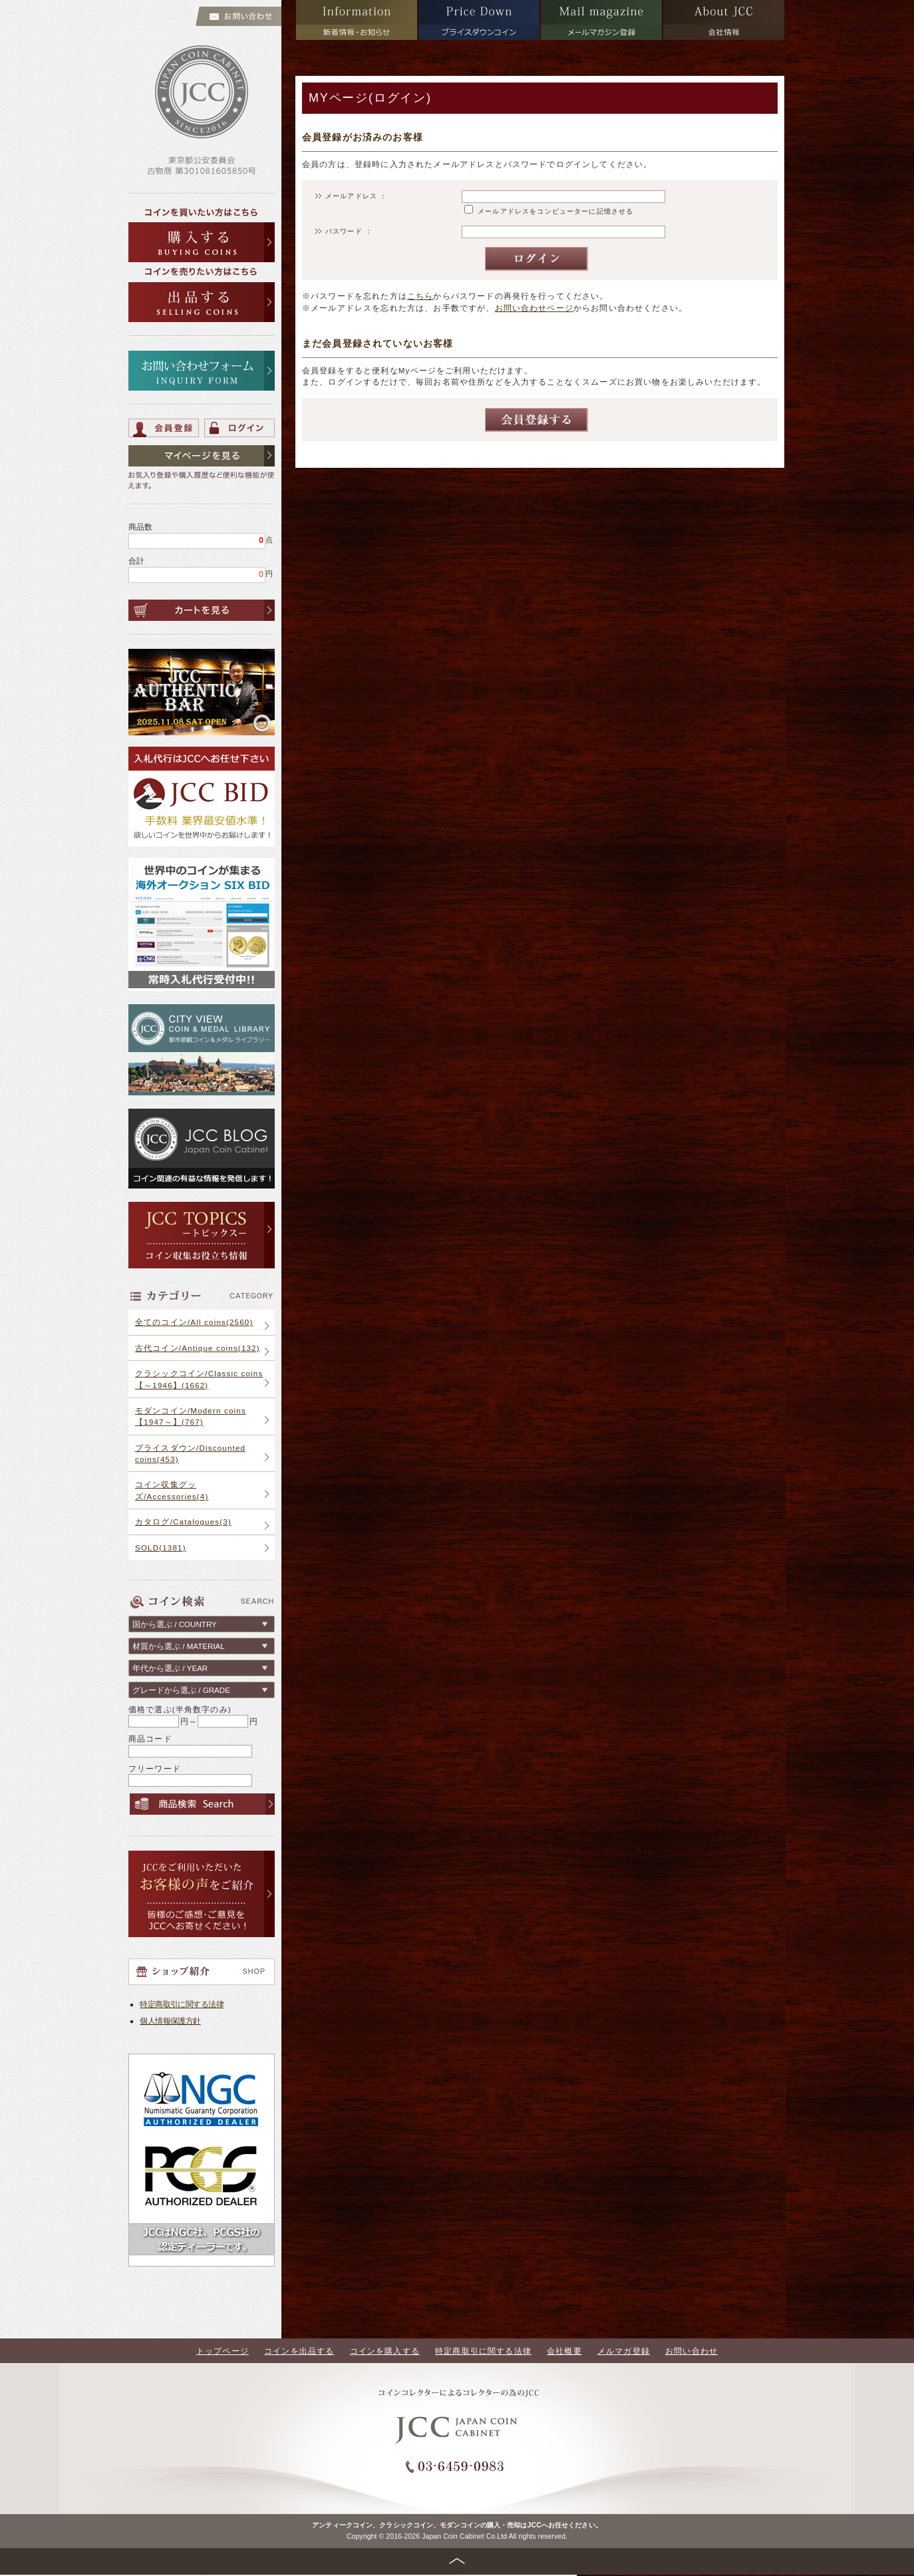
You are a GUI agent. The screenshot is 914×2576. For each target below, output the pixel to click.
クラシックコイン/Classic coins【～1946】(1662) (199, 1379)
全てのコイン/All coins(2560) (194, 1322)
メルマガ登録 (623, 2350)
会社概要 (564, 2350)
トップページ (222, 2350)
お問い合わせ (691, 2350)
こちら (420, 295)
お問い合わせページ (534, 307)
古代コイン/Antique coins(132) (197, 1348)
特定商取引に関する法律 (182, 2004)
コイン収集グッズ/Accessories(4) (171, 1490)
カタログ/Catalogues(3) (183, 1521)
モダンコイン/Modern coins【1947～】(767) (190, 1416)
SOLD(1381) (160, 1547)
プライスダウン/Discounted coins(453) (190, 1453)
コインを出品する (299, 2350)
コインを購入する (385, 2350)
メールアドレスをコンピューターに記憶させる (555, 211)
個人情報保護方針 (170, 2020)
